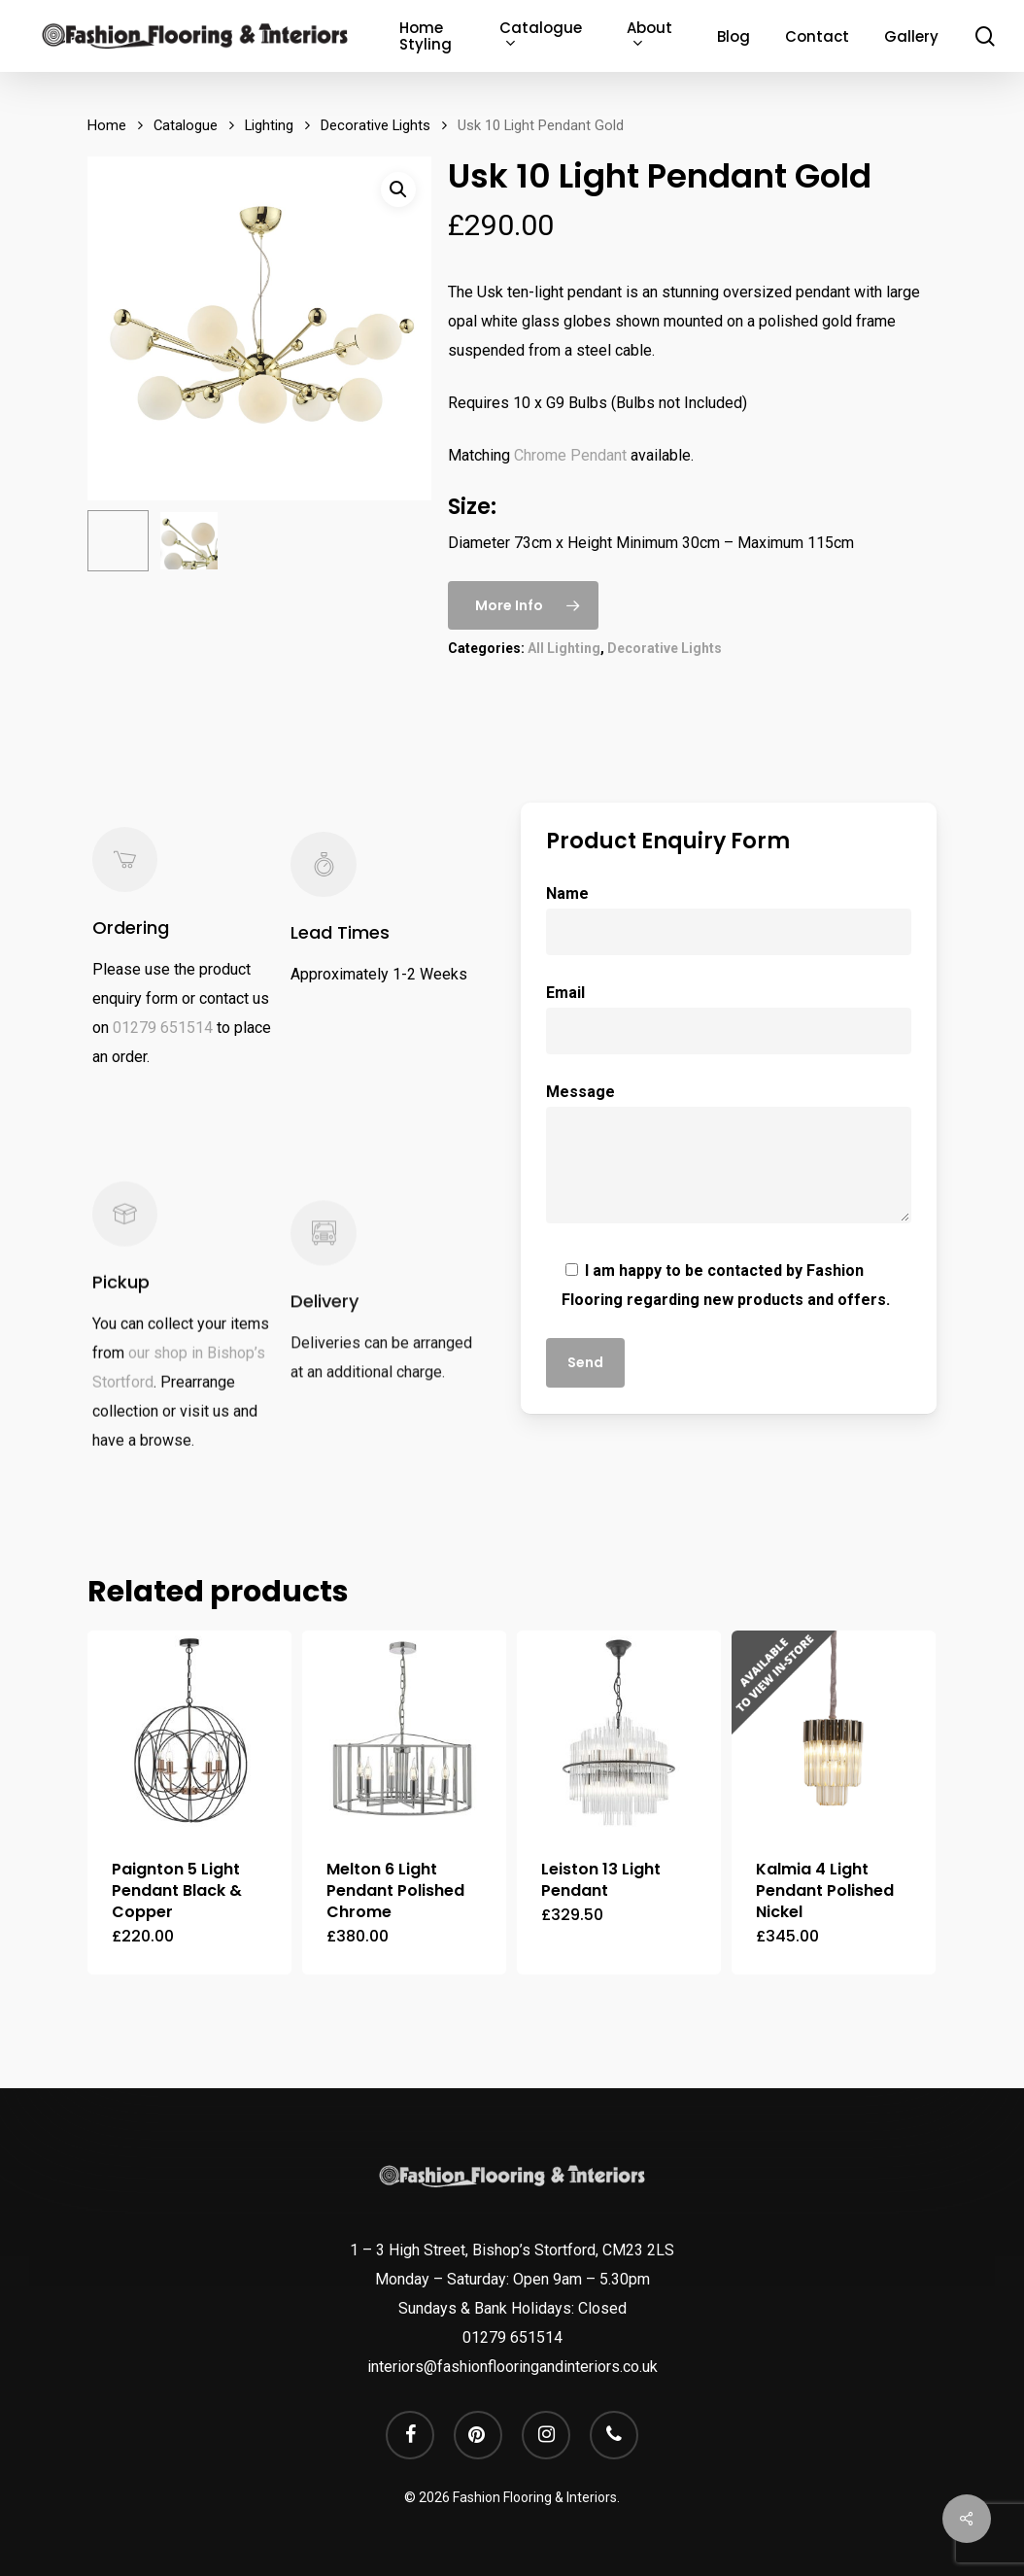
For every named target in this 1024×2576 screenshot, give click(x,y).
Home (106, 125)
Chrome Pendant (570, 455)
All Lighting (564, 648)
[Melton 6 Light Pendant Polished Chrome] (404, 1733)
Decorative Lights (375, 125)
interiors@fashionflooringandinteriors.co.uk (512, 2366)
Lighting (269, 125)
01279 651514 (163, 1058)
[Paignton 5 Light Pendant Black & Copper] (189, 1733)
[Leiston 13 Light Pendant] (619, 1733)
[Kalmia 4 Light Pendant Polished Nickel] (834, 1733)
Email (728, 1018)
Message (728, 1157)
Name (728, 919)
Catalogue (186, 125)
